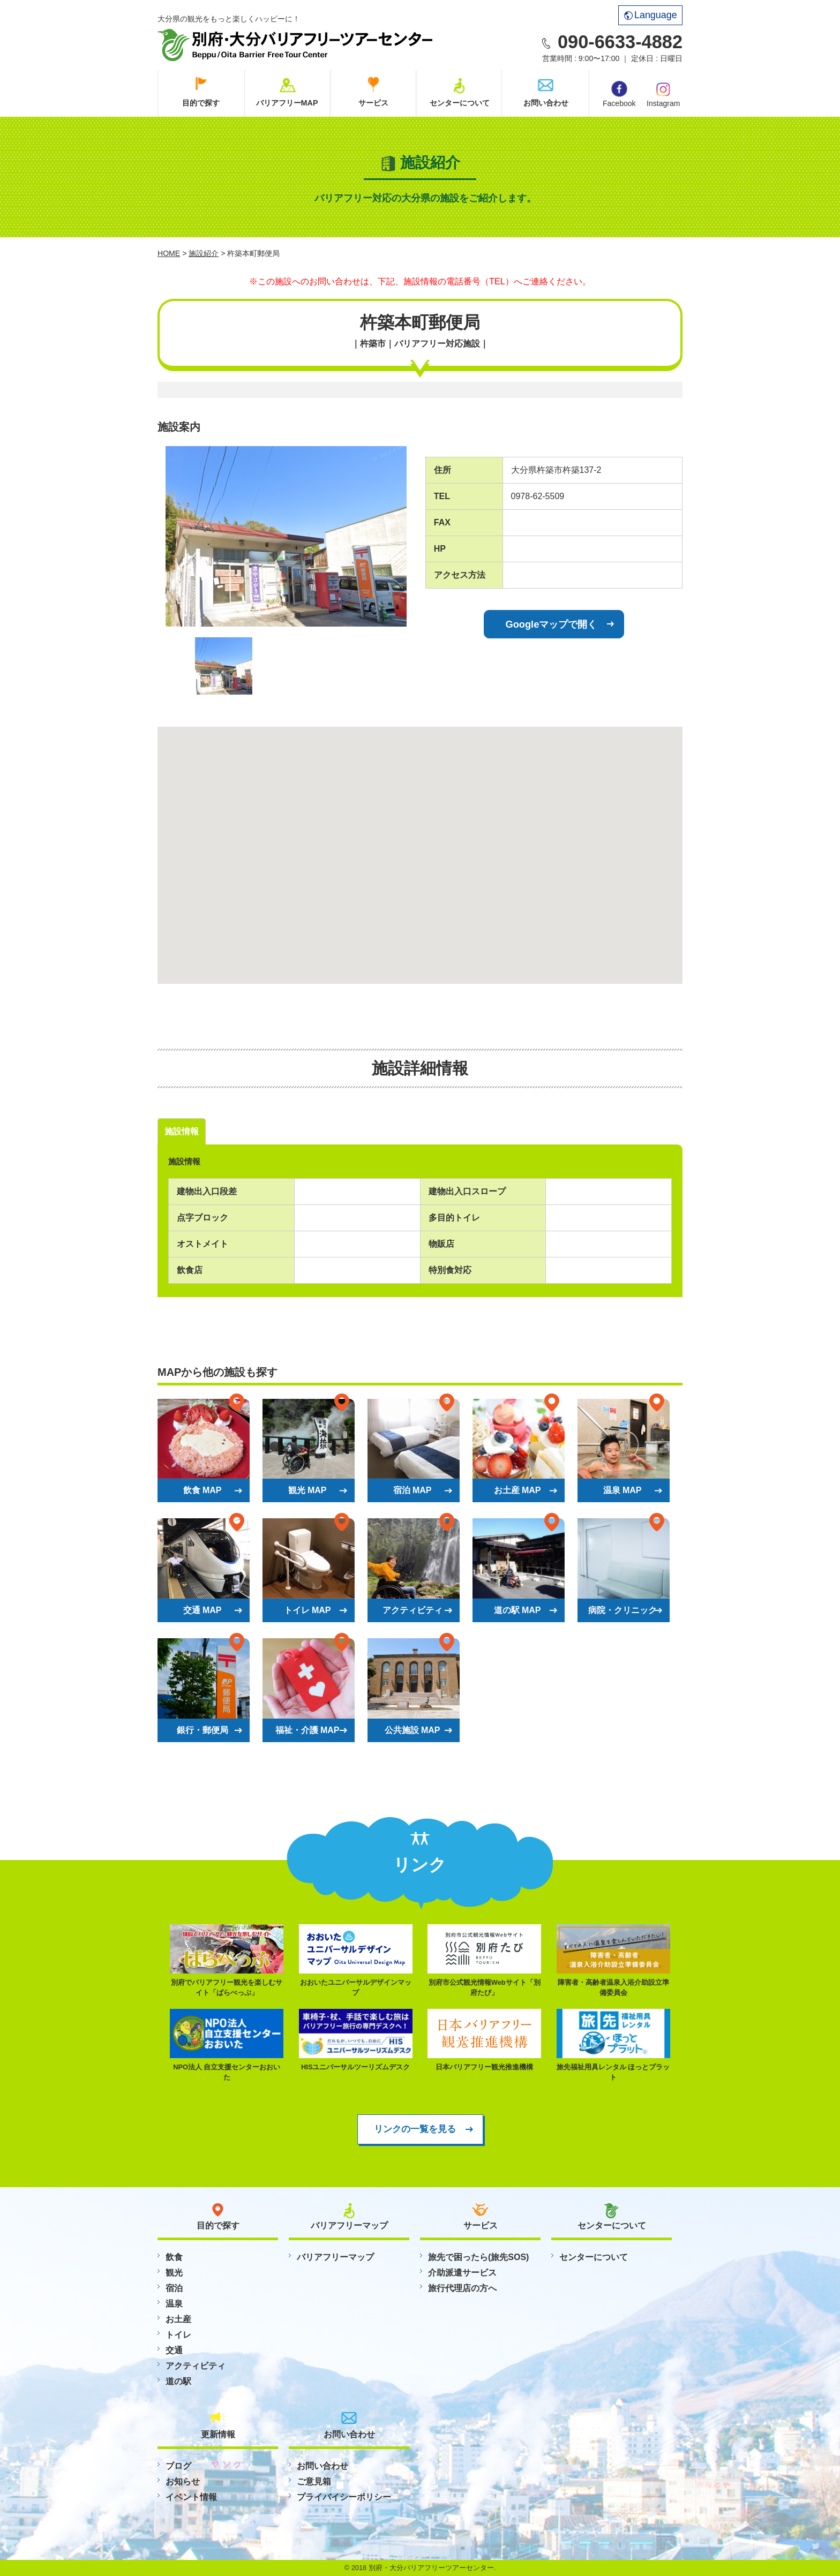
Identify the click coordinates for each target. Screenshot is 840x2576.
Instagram (663, 94)
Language (650, 15)
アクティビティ (196, 2365)
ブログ (178, 2465)
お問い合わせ (545, 103)
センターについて (460, 103)
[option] (286, 536)
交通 (174, 2350)
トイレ (178, 2334)
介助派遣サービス (462, 2272)
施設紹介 (204, 253)
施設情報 (181, 1131)
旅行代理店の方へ (462, 2288)
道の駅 (178, 2381)
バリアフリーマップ (335, 2257)
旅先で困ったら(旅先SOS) (478, 2257)
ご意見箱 (314, 2481)
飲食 (174, 2257)
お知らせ (183, 2481)
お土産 (178, 2319)
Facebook (619, 94)
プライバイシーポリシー (344, 2497)
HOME (169, 253)
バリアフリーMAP (287, 103)
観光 (174, 2272)
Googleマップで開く (551, 624)
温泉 (174, 2303)
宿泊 (174, 2288)
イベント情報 (191, 2497)
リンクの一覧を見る (415, 2128)
